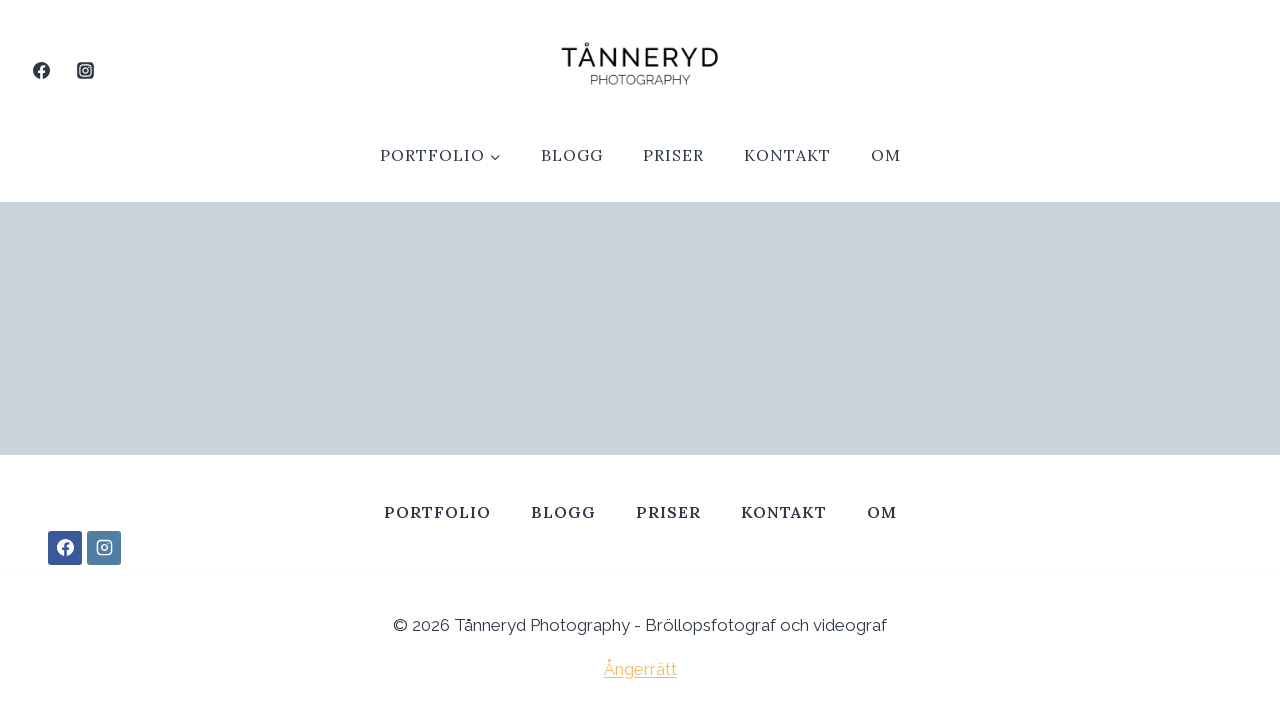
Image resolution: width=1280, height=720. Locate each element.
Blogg (572, 155)
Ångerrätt (640, 669)
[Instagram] (85, 70)
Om (886, 155)
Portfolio (437, 512)
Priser (673, 155)
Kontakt (787, 155)
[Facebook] (41, 70)
